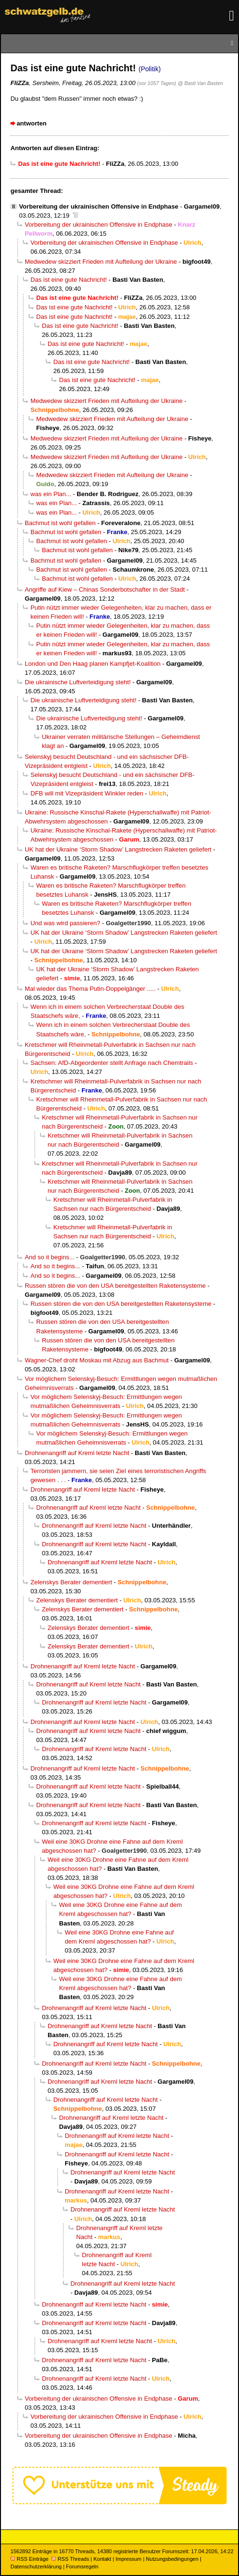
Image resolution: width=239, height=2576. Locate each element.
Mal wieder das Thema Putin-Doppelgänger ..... (90, 988)
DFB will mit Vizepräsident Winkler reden (86, 793)
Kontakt (102, 2559)
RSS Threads (70, 2559)
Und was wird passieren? (65, 923)
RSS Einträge (29, 2559)
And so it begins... (49, 1257)
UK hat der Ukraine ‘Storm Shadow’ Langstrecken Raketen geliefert (118, 849)
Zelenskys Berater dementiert (71, 1582)
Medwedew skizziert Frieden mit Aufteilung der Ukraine (101, 261)
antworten (32, 123)
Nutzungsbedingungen (172, 2559)
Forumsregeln (82, 2566)
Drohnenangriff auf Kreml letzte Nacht (77, 1452)
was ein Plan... (50, 494)
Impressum (129, 2559)
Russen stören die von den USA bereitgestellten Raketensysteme (115, 1285)
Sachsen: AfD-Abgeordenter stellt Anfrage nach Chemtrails (111, 1062)
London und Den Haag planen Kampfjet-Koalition (92, 663)
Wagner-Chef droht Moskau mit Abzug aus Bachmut (97, 1360)
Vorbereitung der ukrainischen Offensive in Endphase (99, 206)
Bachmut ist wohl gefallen (60, 523)
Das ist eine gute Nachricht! (68, 279)
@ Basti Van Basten (200, 83)
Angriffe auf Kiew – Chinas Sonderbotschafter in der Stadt (105, 589)
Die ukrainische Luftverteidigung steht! (78, 682)
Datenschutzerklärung (35, 2566)
